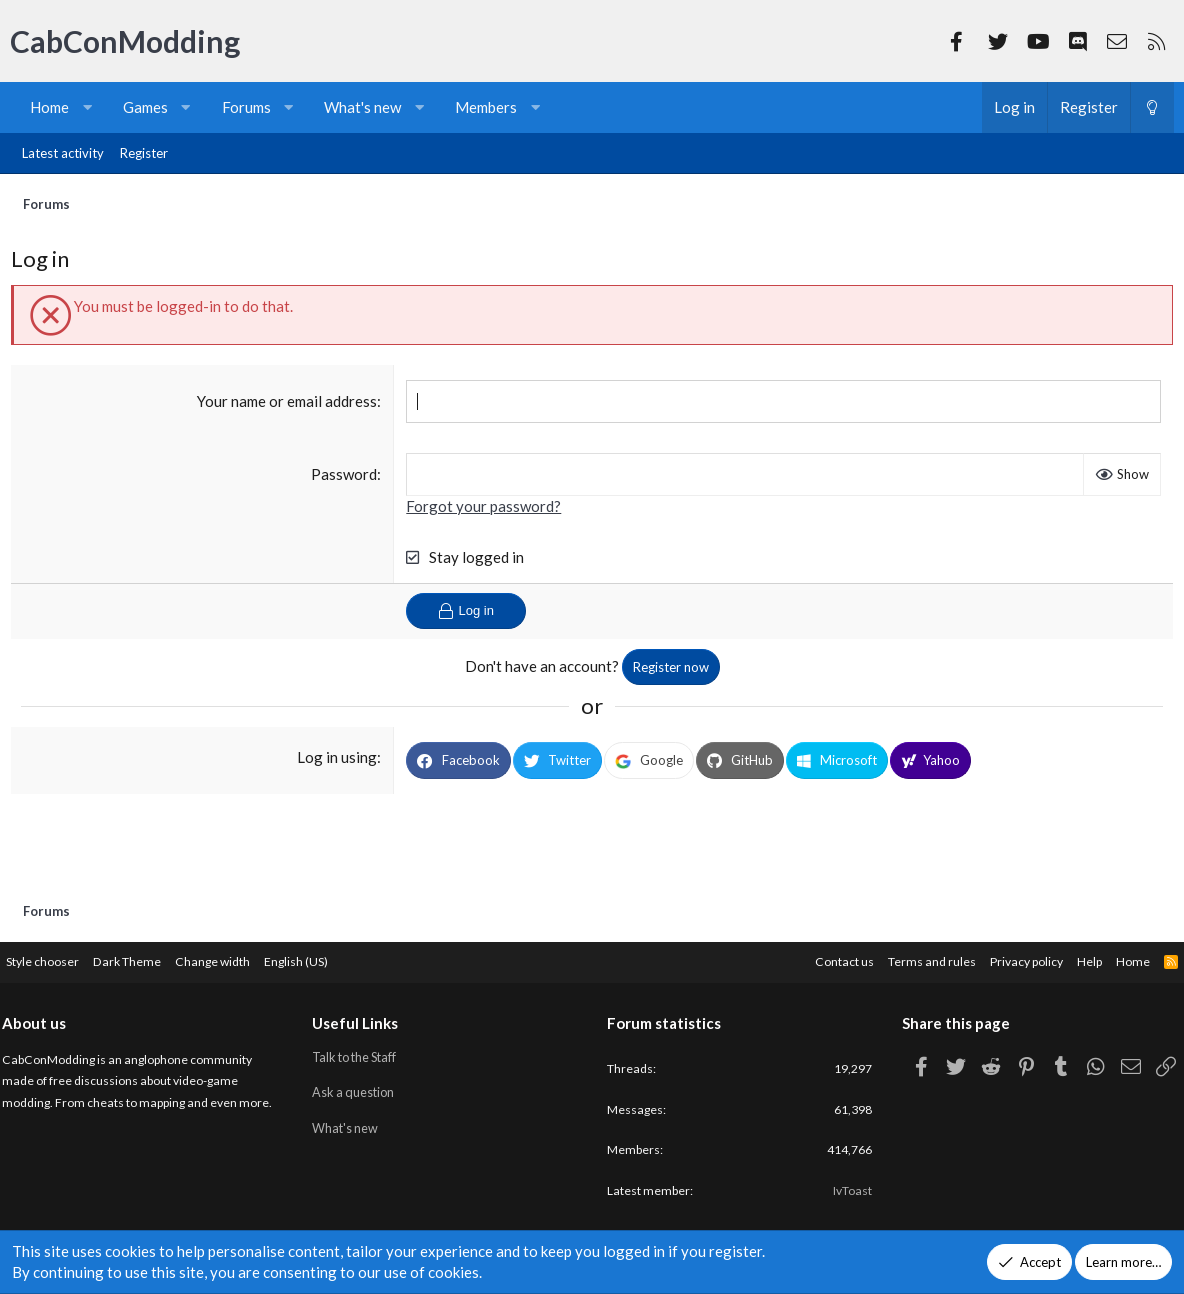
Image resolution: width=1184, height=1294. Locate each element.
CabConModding (125, 41)
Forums (246, 107)
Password (346, 478)
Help (1072, 958)
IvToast (843, 1192)
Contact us (810, 958)
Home (49, 107)
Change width (240, 958)
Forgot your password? (485, 510)
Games (145, 107)
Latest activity (63, 153)
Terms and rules (902, 958)
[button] (87, 107)
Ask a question (362, 1090)
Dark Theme (149, 958)
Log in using (339, 762)
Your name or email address (289, 405)
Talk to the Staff (365, 1054)
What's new (362, 107)
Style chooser (58, 958)
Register (144, 153)
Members (486, 107)
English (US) (328, 958)
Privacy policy (1004, 958)
